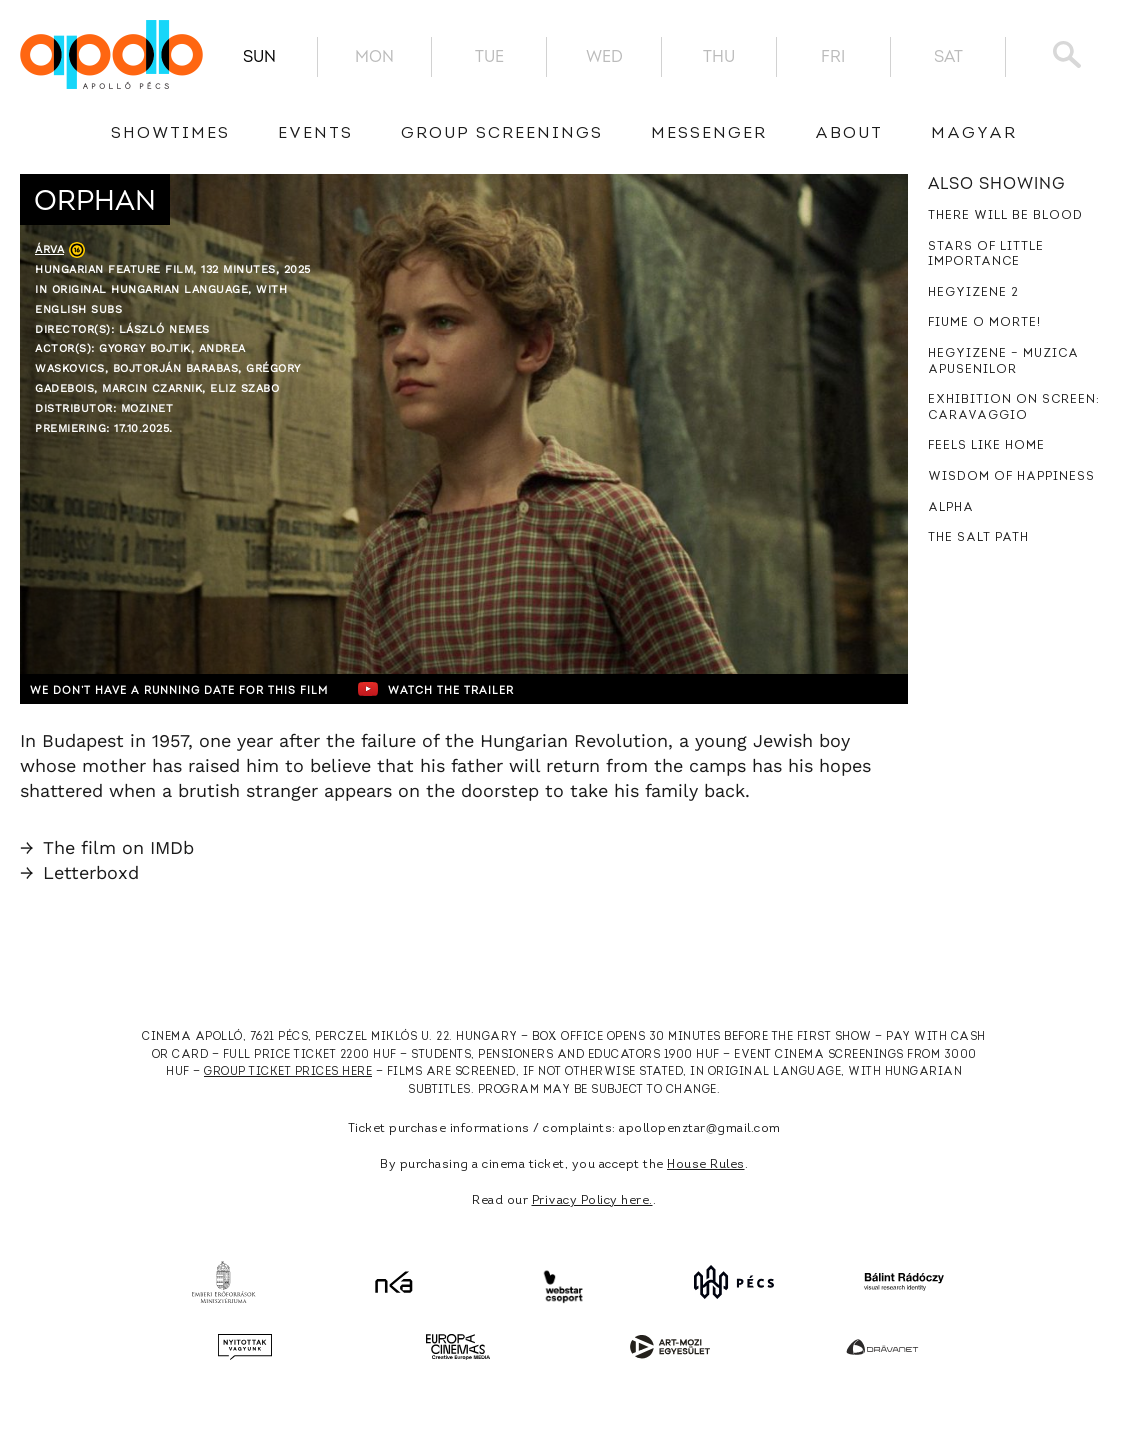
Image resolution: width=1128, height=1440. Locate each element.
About (849, 134)
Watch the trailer (497, 689)
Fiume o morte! (984, 323)
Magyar (974, 134)
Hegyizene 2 (973, 293)
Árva (49, 249)
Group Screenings (502, 134)
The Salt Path (978, 538)
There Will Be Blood (1005, 216)
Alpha (951, 508)
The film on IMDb (107, 847)
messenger (709, 134)
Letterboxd (79, 872)
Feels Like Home (986, 446)
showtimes (170, 134)
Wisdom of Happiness (1011, 477)
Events (315, 134)
